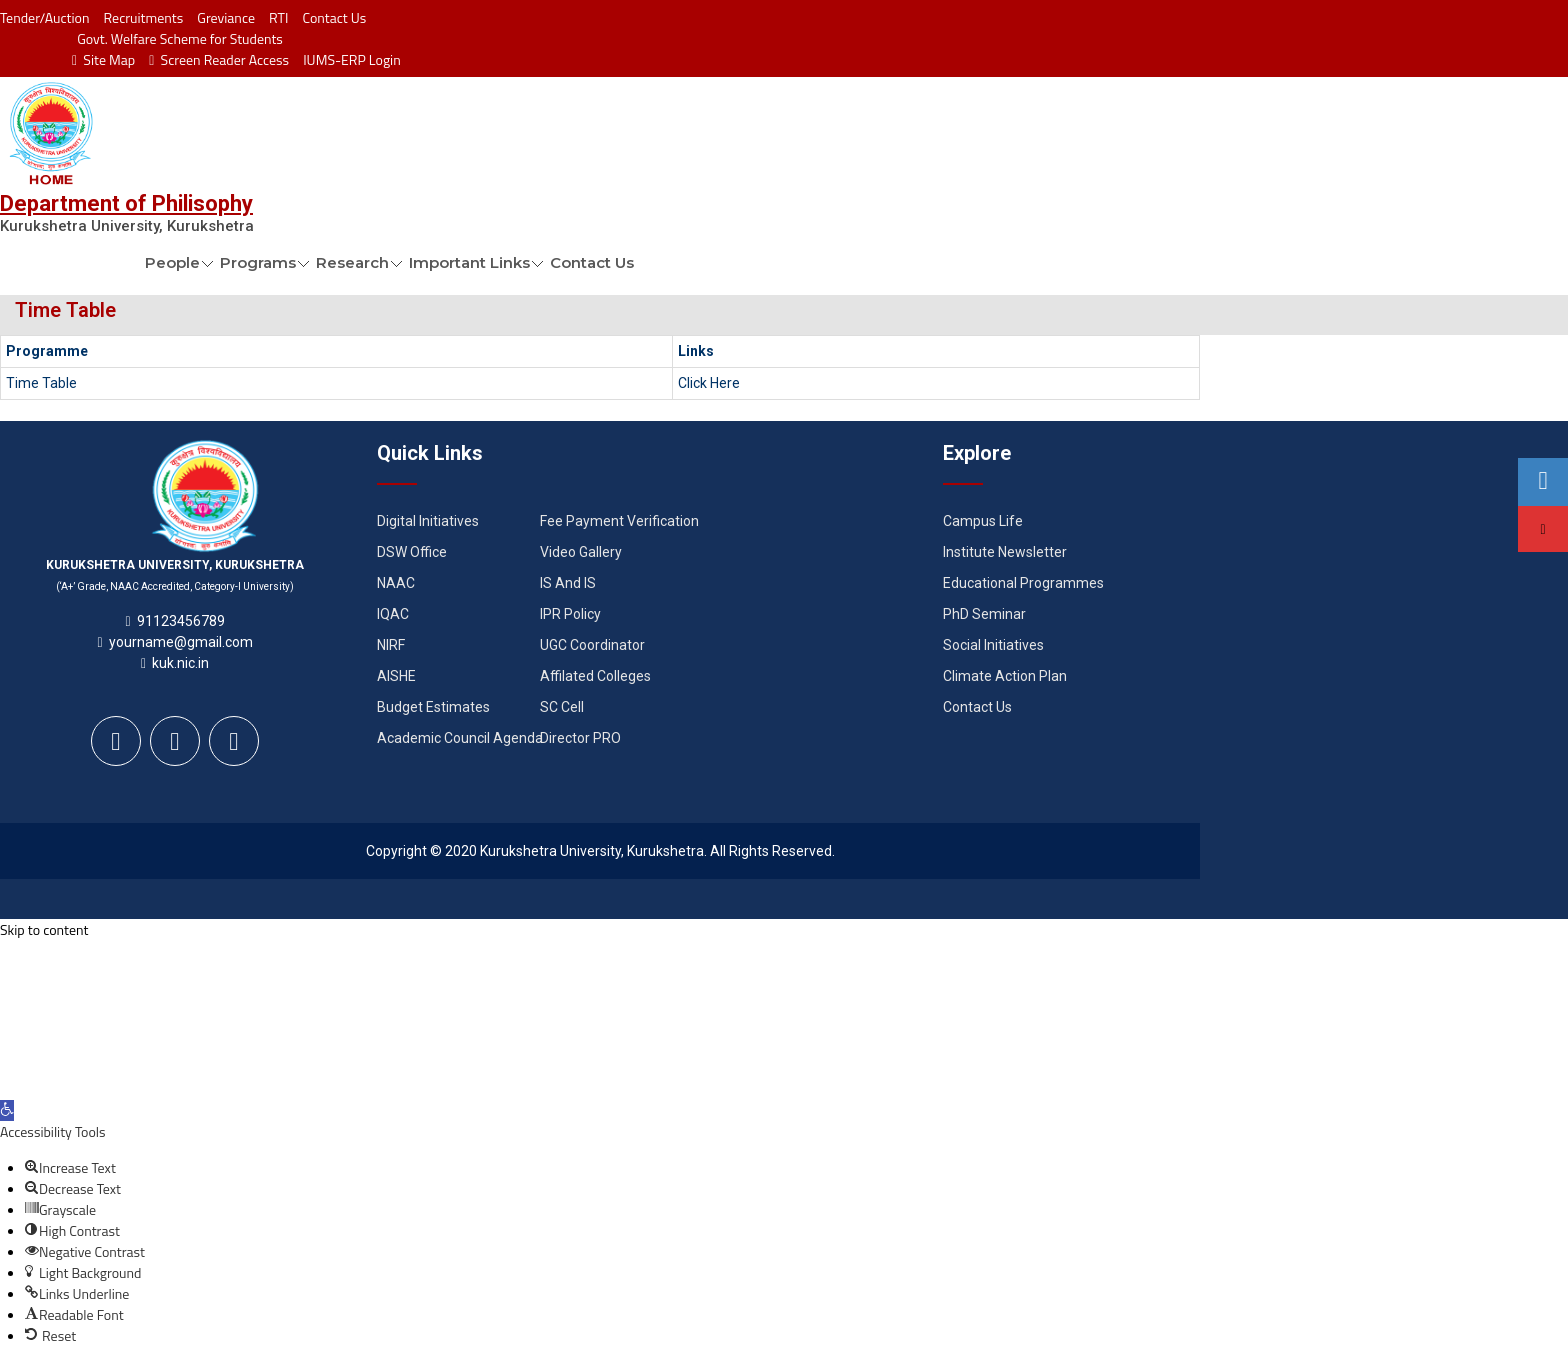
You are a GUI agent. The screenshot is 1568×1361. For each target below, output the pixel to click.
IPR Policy (570, 614)
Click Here (709, 383)
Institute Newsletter (1005, 552)
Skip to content (44, 929)
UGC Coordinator (592, 645)
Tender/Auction (44, 17)
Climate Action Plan (1005, 676)
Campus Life (983, 521)
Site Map (103, 59)
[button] (7, 1110)
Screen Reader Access (219, 59)
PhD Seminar (984, 614)
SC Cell (562, 707)
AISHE (396, 676)
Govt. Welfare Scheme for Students (180, 38)
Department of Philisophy (126, 203)
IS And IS (568, 583)
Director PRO (580, 738)
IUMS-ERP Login (352, 59)
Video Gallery (581, 552)
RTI (278, 17)
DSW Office (412, 552)
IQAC (393, 614)
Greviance (226, 17)
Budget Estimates (433, 707)
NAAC (396, 583)
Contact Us (334, 17)
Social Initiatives (993, 645)
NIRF (391, 645)
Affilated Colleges (595, 676)
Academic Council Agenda (460, 738)
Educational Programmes (1023, 583)
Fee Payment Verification (619, 521)
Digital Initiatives (428, 521)
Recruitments (144, 17)
